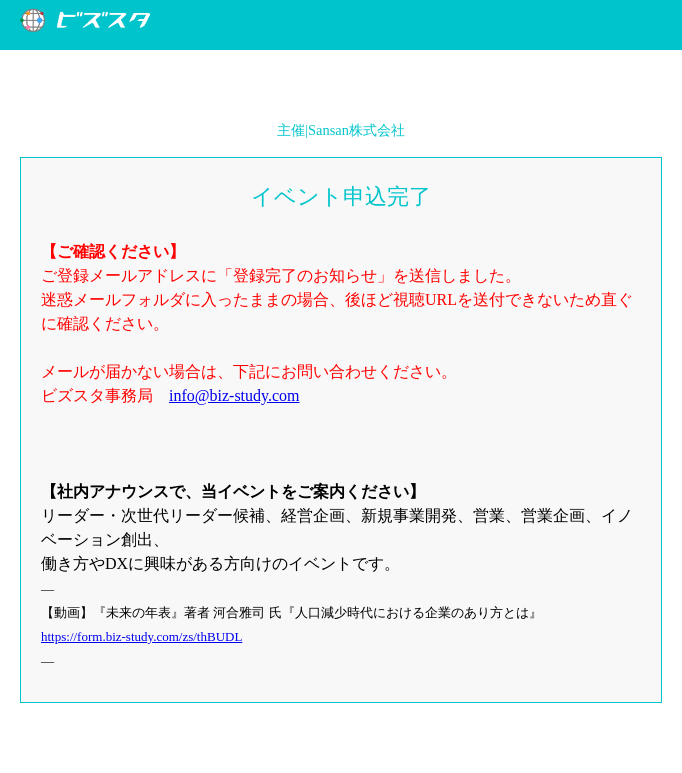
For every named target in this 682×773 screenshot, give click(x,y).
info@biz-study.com (234, 395)
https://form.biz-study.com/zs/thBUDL (141, 636)
